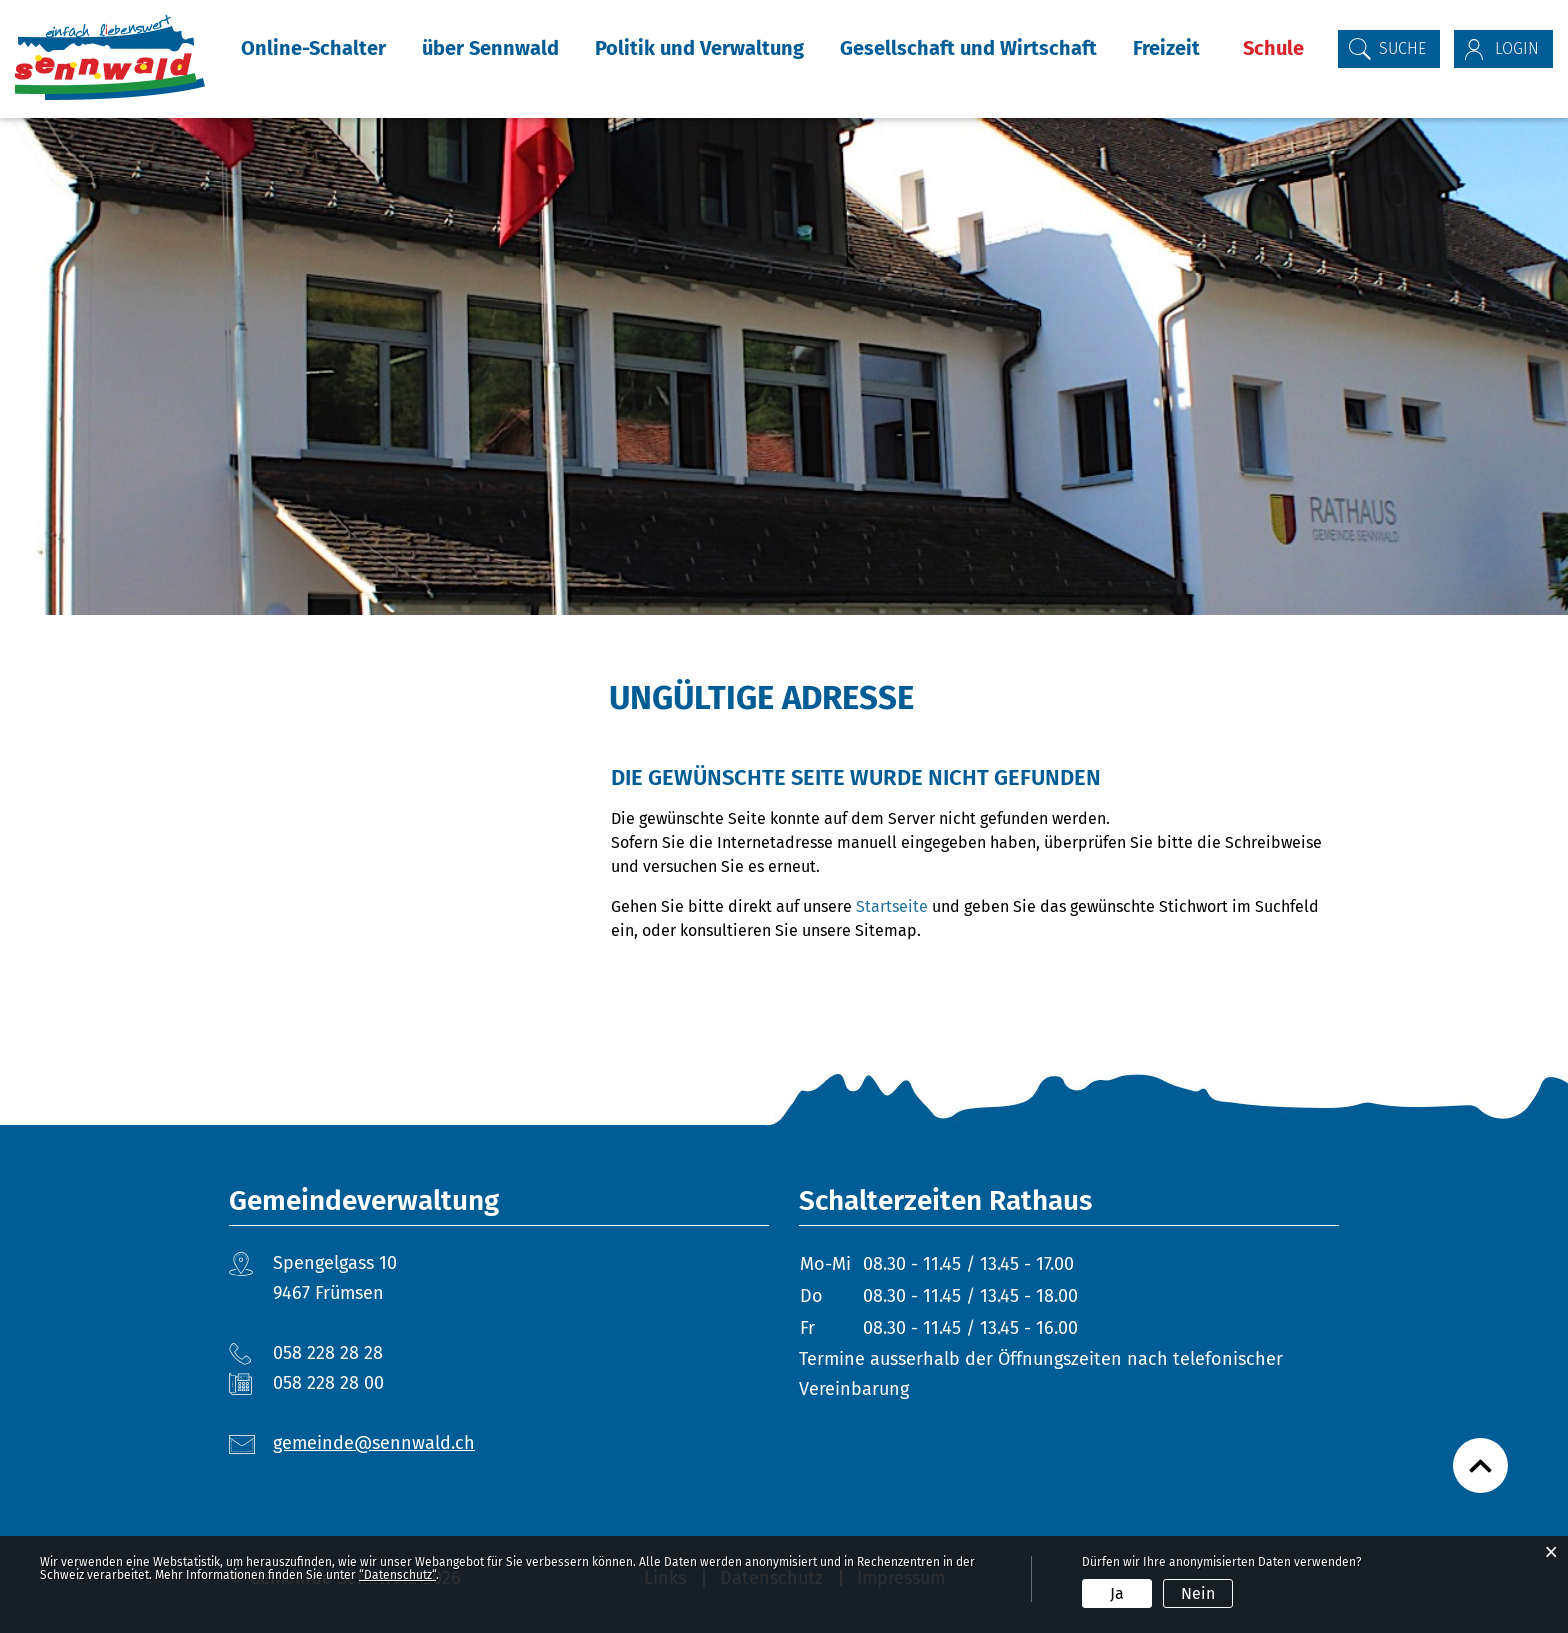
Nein (1198, 1593)
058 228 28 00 (328, 1383)
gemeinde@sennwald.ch (374, 1443)
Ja (1117, 1593)
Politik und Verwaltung (699, 48)
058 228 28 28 (328, 1353)
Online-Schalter (313, 48)
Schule (1273, 48)
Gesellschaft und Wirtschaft (968, 48)
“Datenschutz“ (397, 1575)
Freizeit (1166, 48)
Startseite (892, 906)
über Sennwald (490, 48)
